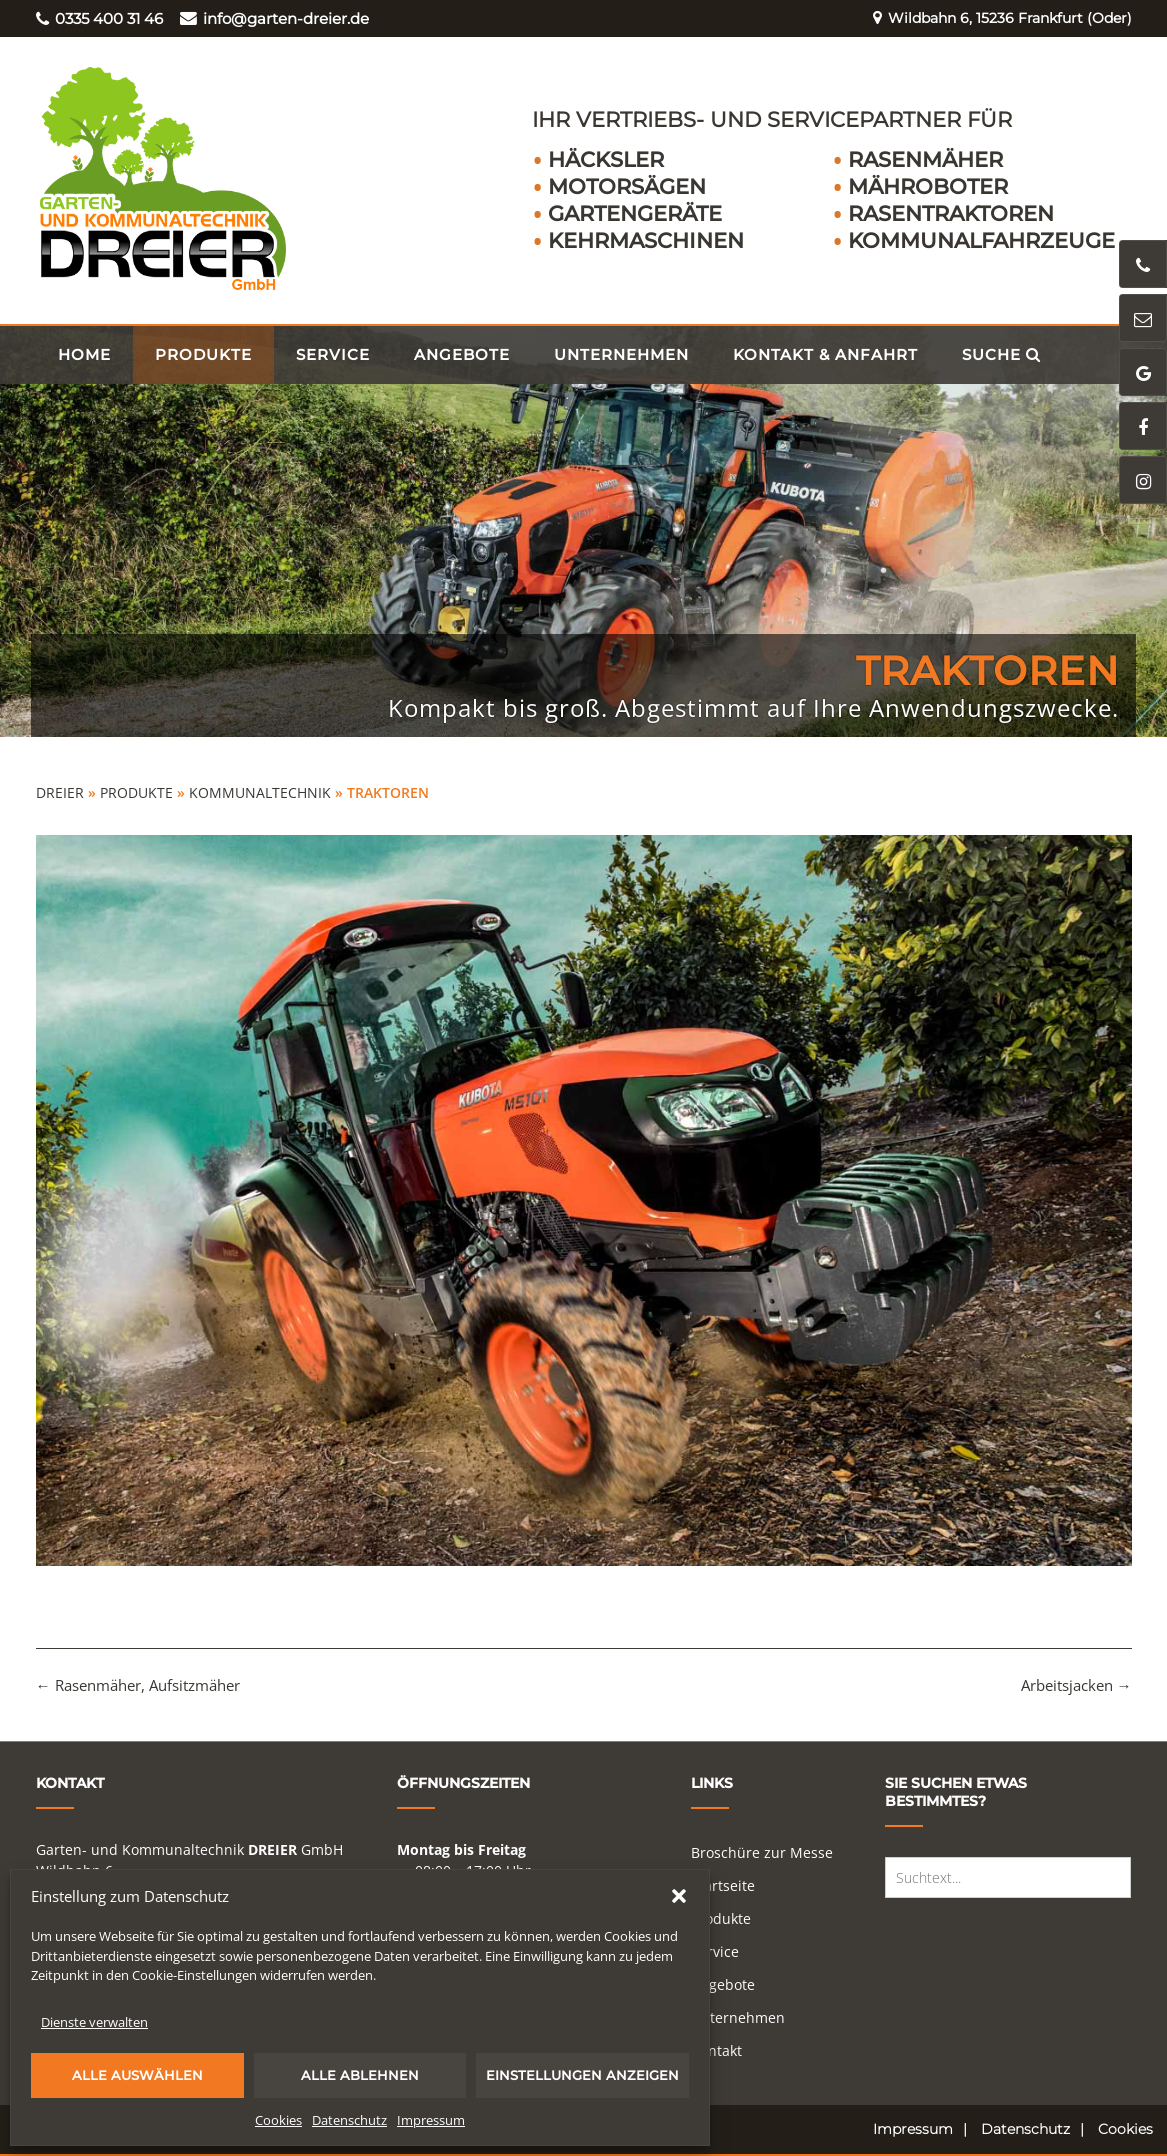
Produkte (203, 354)
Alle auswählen (137, 2075)
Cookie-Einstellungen (194, 1975)
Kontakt (716, 2050)
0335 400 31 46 (99, 18)
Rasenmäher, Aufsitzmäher (138, 1685)
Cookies (278, 2120)
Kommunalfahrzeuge (981, 240)
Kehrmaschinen (646, 240)
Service (333, 354)
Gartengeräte (635, 213)
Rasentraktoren (951, 213)
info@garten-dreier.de (274, 18)
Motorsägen (627, 186)
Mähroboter (928, 186)
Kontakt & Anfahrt (825, 354)
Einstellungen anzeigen (582, 2075)
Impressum (431, 2120)
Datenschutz (349, 2120)
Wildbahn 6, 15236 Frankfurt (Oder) (993, 18)
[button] (679, 1896)
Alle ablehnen (360, 2075)
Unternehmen (621, 354)
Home (84, 354)
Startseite (723, 1885)
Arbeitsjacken (1076, 1685)
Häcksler (606, 159)
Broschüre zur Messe (762, 1852)
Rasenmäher (925, 159)
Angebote (462, 354)
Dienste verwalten (94, 2022)
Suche (1001, 354)
